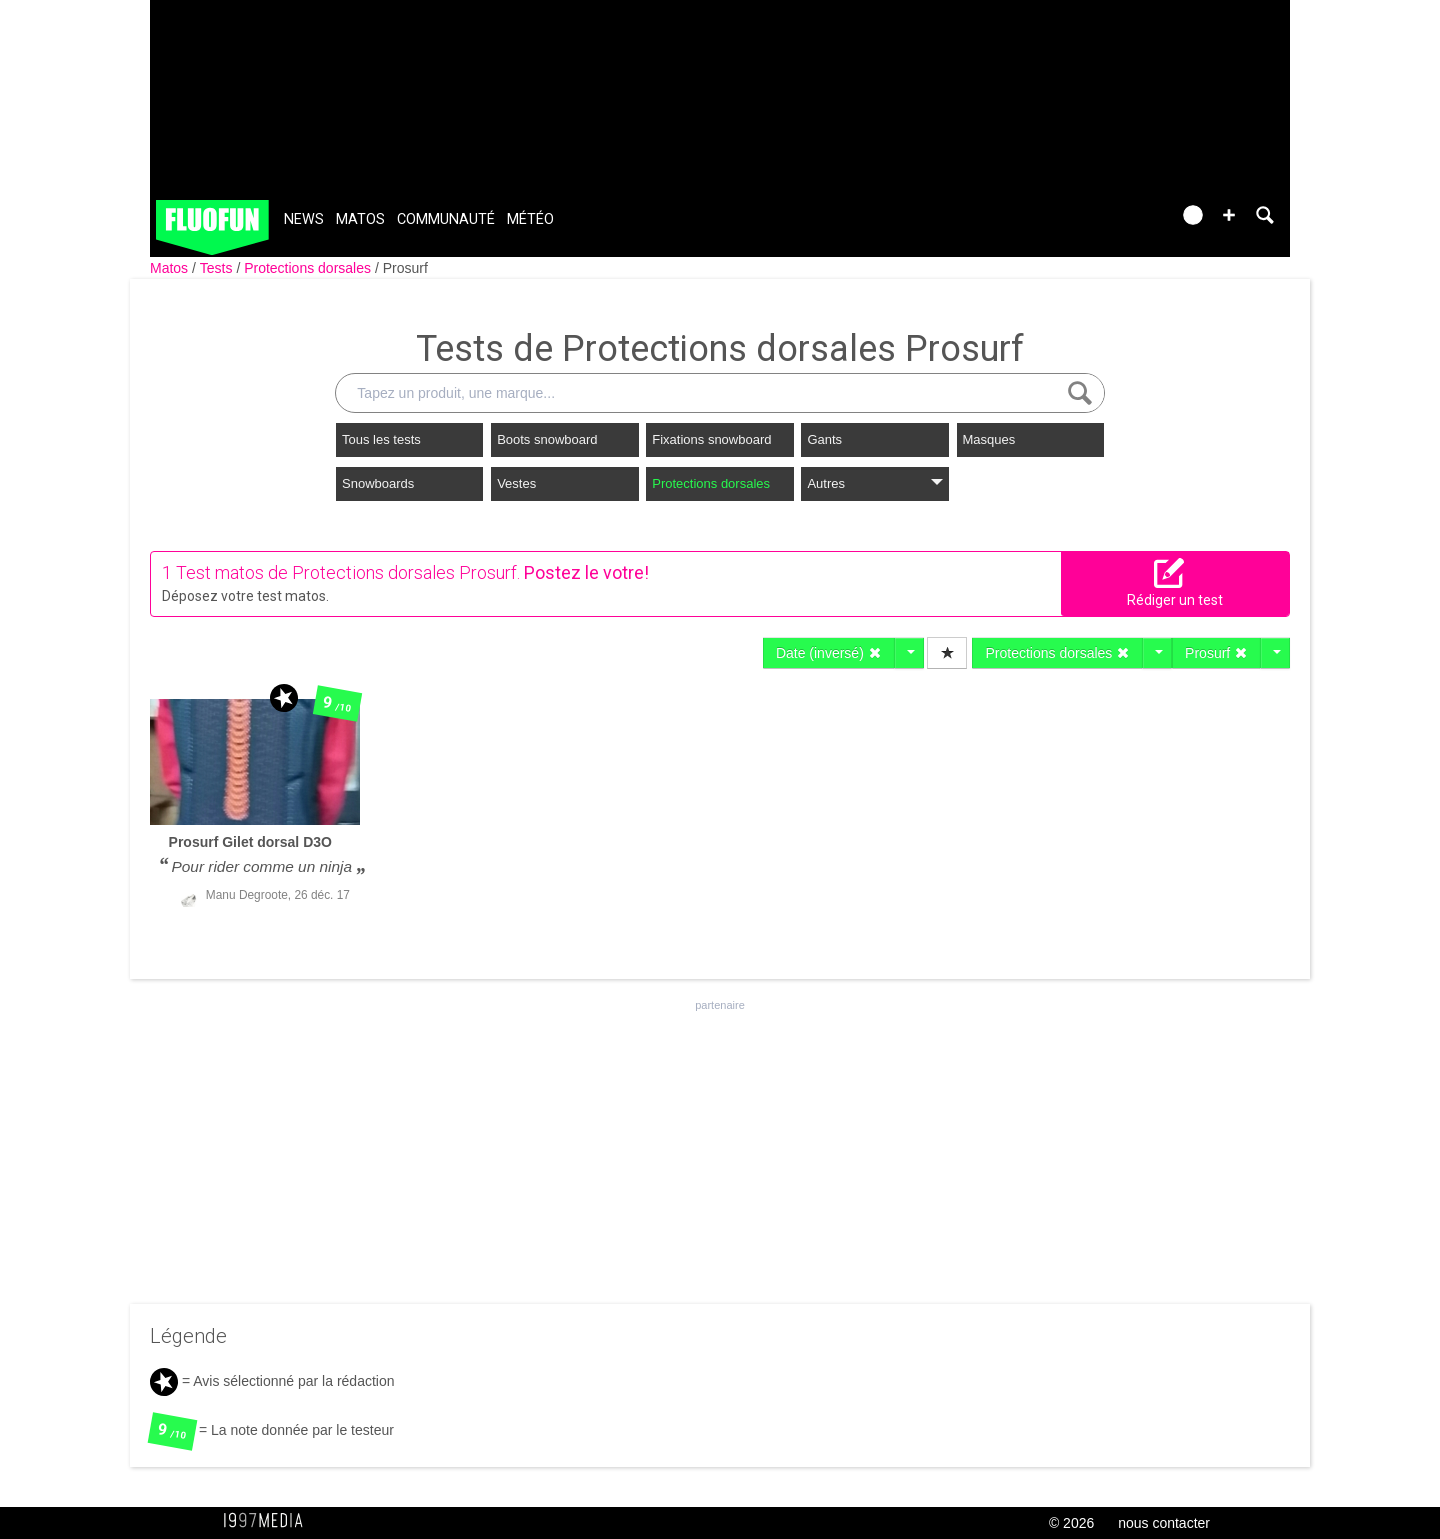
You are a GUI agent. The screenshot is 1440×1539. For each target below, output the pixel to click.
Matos (360, 219)
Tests (218, 268)
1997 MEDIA (269, 1521)
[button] (1229, 215)
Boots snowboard (547, 439)
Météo (530, 219)
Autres (874, 483)
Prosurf (405, 268)
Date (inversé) (829, 653)
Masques (989, 439)
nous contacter (1164, 1523)
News (304, 219)
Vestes (516, 483)
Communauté (446, 219)
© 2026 (1071, 1523)
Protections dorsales (309, 268)
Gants (824, 439)
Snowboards (378, 483)
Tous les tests (381, 439)
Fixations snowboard (711, 439)
